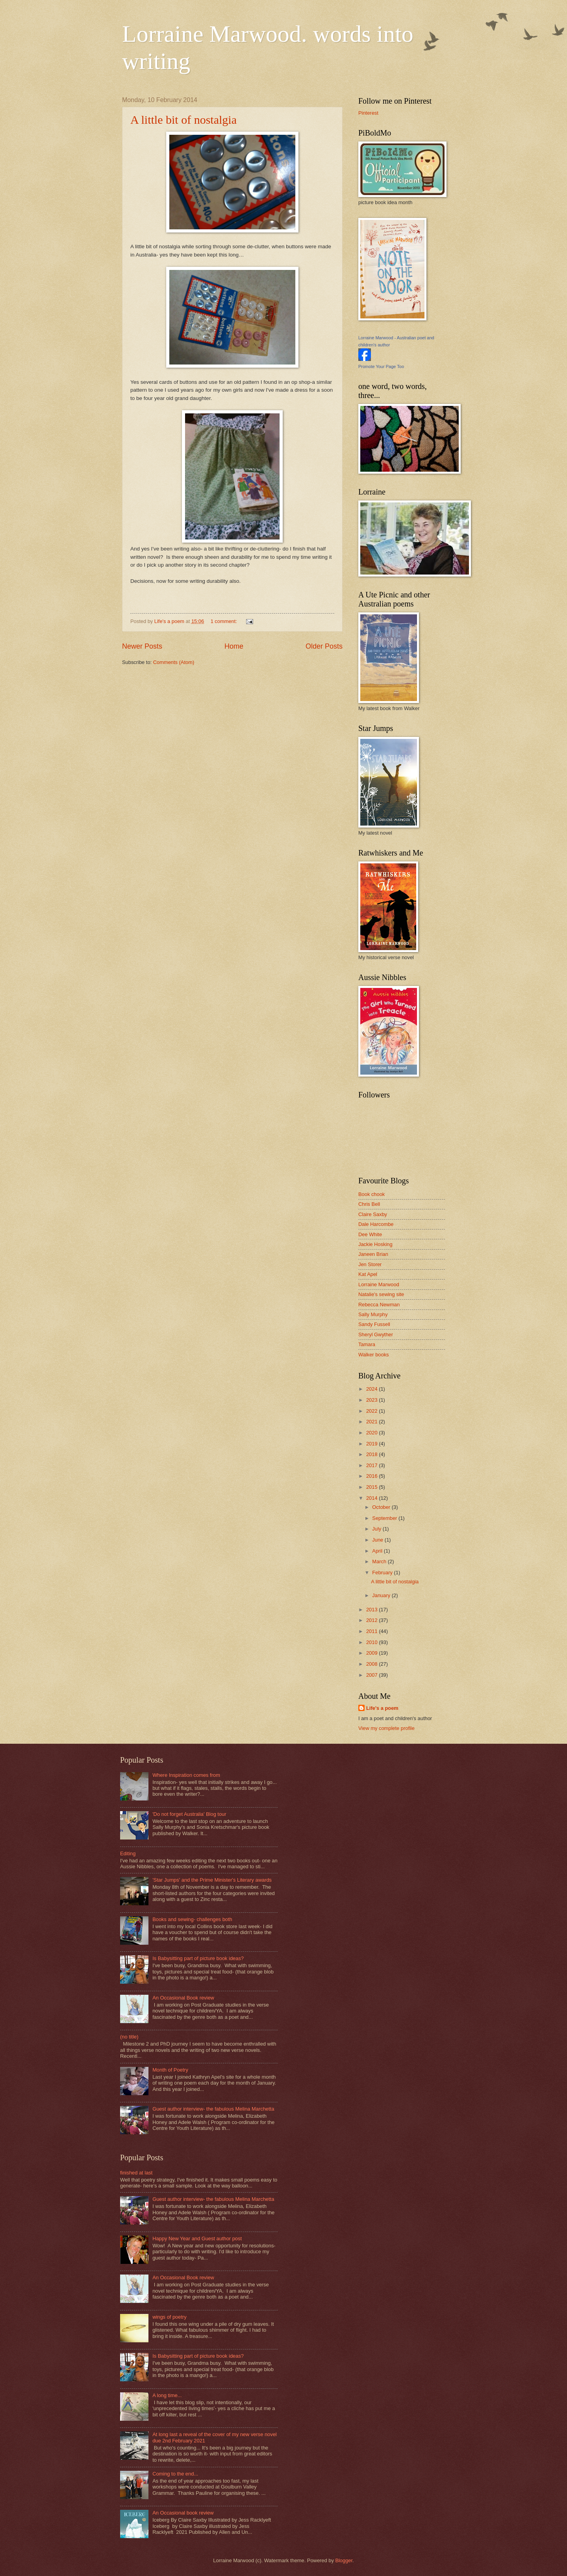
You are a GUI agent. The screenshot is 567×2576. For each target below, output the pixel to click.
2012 (372, 1620)
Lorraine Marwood (378, 1284)
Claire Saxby (372, 1214)
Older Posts (324, 646)
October (381, 1507)
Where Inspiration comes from (186, 1775)
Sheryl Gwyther (375, 1334)
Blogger (343, 2560)
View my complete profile (386, 1728)
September (385, 1518)
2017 (372, 1465)
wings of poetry (169, 2317)
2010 (372, 1642)
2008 (372, 1664)
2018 (372, 1454)
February (383, 1572)
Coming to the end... (175, 2474)
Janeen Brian (373, 1254)
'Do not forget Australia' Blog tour (189, 1814)
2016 (372, 1476)
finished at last (136, 2173)
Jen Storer (370, 1264)
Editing (127, 1853)
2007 (372, 1675)
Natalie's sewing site (381, 1294)
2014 (372, 1498)
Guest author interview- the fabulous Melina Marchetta (213, 2109)
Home (233, 646)
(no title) (129, 2037)
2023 (372, 1400)
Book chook (371, 1194)
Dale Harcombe (375, 1224)
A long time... (167, 2395)
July (377, 1529)
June (378, 1540)
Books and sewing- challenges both (192, 1919)
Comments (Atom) (173, 662)
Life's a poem (382, 1708)
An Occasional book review (182, 2513)
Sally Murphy (372, 1314)
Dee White (370, 1234)
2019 (372, 1444)
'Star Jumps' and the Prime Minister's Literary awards (212, 1880)
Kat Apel (367, 1274)
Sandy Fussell (374, 1324)
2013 (372, 1610)
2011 (372, 1631)
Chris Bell (369, 1204)
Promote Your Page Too (381, 366)
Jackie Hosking (375, 1244)
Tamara (366, 1344)
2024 (372, 1389)
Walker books (373, 1355)
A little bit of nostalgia (183, 119)
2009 (372, 1653)
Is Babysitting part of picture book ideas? (198, 1958)
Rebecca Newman (379, 1305)
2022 (372, 1411)
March (379, 1561)
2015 (372, 1487)
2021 (372, 1422)
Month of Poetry (170, 2070)
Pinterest (368, 113)
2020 (372, 1433)
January (381, 1595)
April (378, 1551)
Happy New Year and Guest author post (197, 2238)
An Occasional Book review (183, 1998)
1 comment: (225, 621)
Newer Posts (142, 646)
